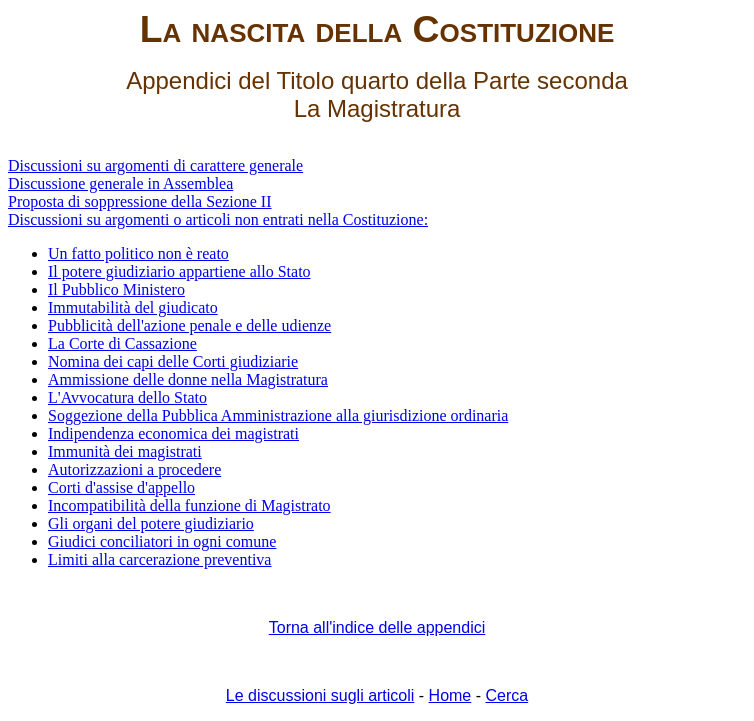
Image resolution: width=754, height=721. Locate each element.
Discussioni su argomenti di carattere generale (155, 165)
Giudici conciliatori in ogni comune (162, 541)
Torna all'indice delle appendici (377, 627)
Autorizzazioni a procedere (134, 469)
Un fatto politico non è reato (138, 253)
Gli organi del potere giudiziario (151, 523)
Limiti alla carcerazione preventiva (159, 559)
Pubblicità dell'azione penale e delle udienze (189, 325)
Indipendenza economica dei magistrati (173, 433)
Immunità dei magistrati (125, 451)
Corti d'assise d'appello (121, 487)
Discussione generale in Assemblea (120, 183)
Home (450, 695)
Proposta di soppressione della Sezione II (140, 201)
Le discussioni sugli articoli (320, 695)
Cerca (506, 695)
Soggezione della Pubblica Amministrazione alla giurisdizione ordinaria (278, 415)
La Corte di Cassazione (122, 343)
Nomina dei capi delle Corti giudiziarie (173, 361)
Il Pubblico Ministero (116, 289)
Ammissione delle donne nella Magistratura (188, 379)
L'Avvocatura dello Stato (127, 397)
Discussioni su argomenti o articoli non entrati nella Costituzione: (218, 219)
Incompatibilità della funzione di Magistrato (189, 505)
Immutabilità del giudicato (133, 307)
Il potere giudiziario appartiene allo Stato (179, 271)
